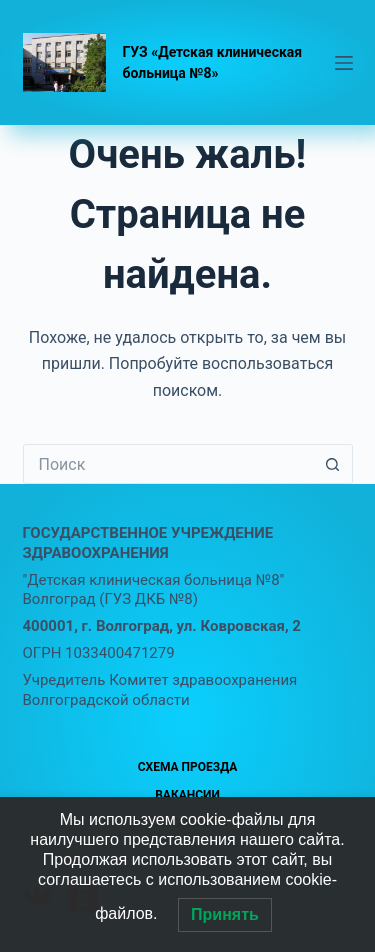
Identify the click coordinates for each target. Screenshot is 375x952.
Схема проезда (188, 767)
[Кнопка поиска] (333, 464)
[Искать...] (168, 464)
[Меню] (344, 63)
